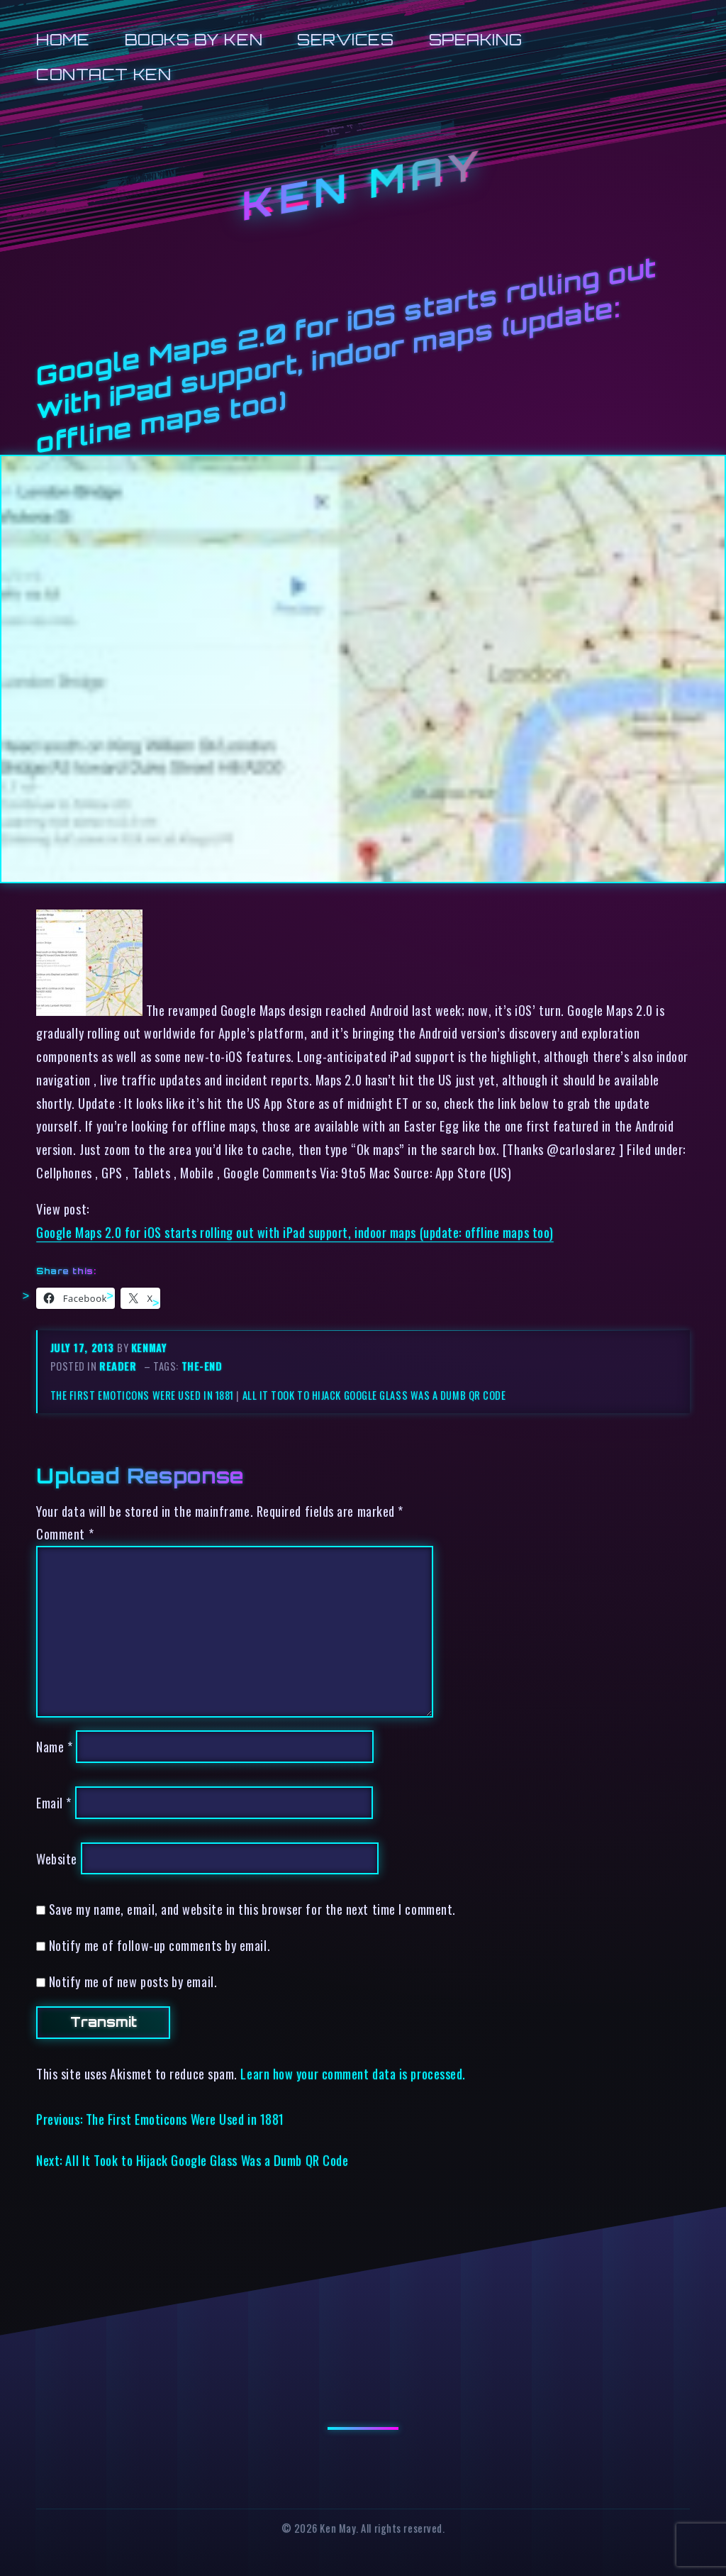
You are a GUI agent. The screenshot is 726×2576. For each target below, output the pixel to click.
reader (117, 1366)
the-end (202, 1366)
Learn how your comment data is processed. (352, 2073)
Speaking (475, 39)
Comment (65, 1533)
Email (54, 1802)
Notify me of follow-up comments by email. (159, 1945)
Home (62, 39)
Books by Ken (194, 39)
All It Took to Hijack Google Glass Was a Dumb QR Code (374, 1395)
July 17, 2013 (84, 1347)
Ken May (363, 185)
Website (56, 1858)
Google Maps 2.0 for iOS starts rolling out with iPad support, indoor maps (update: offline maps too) (295, 1232)
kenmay (149, 1347)
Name (54, 1746)
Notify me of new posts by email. (133, 1981)
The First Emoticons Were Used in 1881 (142, 1395)
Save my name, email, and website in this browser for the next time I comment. (252, 1908)
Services (345, 39)
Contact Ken (103, 74)
